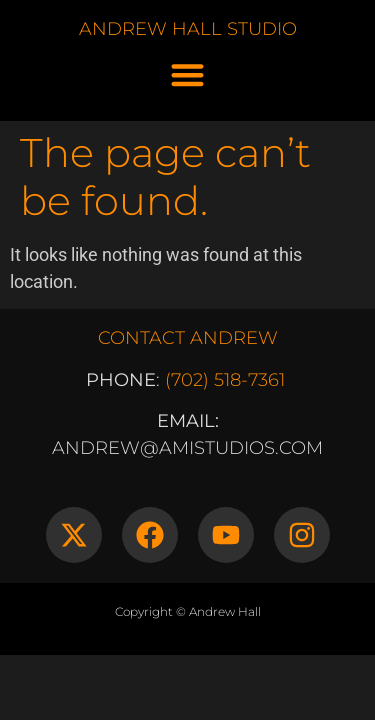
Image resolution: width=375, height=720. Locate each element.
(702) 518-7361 (225, 380)
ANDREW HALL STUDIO (188, 29)
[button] (187, 74)
